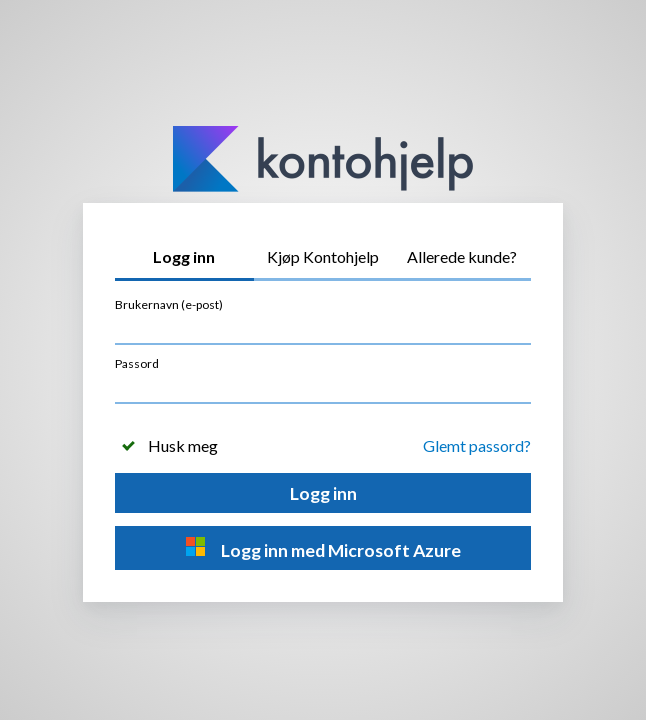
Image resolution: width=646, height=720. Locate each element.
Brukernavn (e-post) (169, 304)
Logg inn (323, 493)
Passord (137, 363)
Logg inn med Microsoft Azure (323, 548)
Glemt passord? (477, 445)
